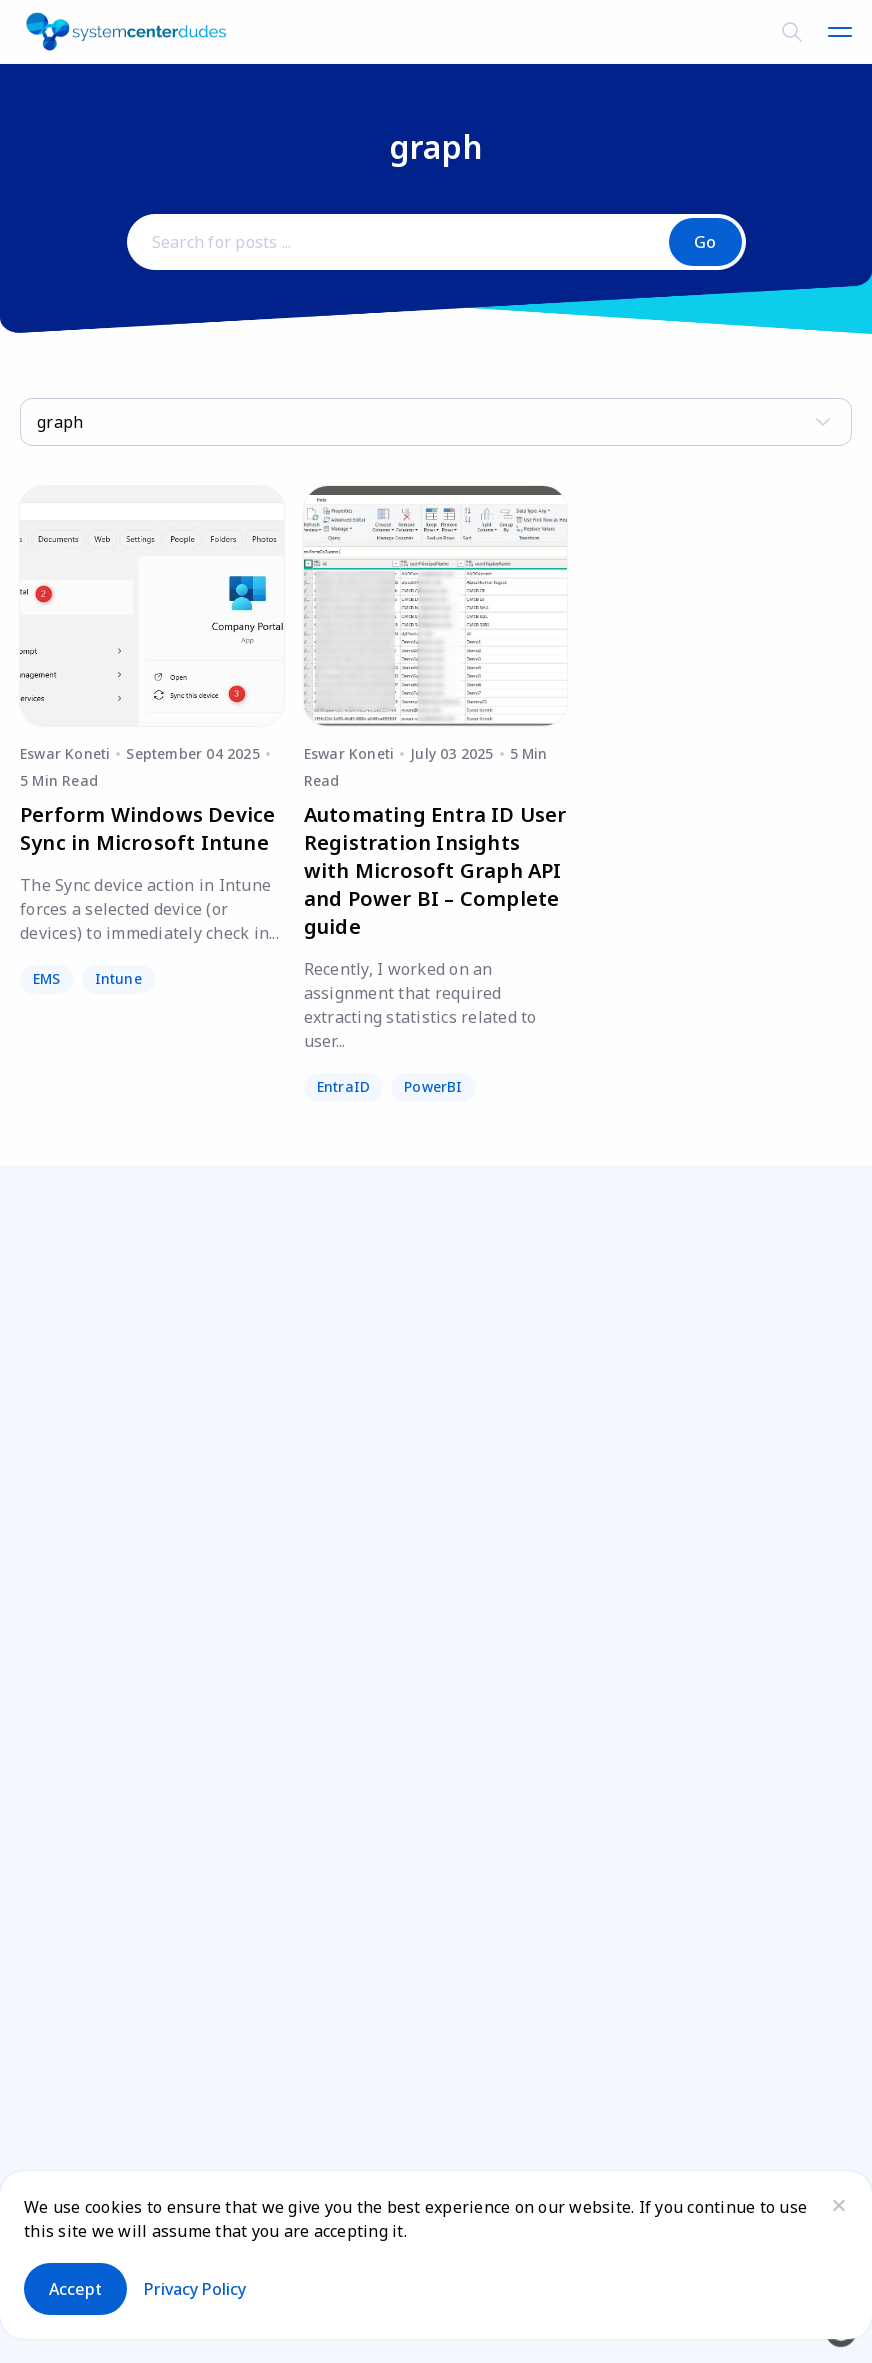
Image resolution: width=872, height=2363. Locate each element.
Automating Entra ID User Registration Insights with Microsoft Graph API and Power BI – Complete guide (435, 870)
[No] (838, 2205)
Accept (75, 2289)
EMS (47, 978)
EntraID (343, 1086)
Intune (118, 978)
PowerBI (433, 1086)
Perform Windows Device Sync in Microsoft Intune (147, 828)
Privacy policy (195, 2289)
